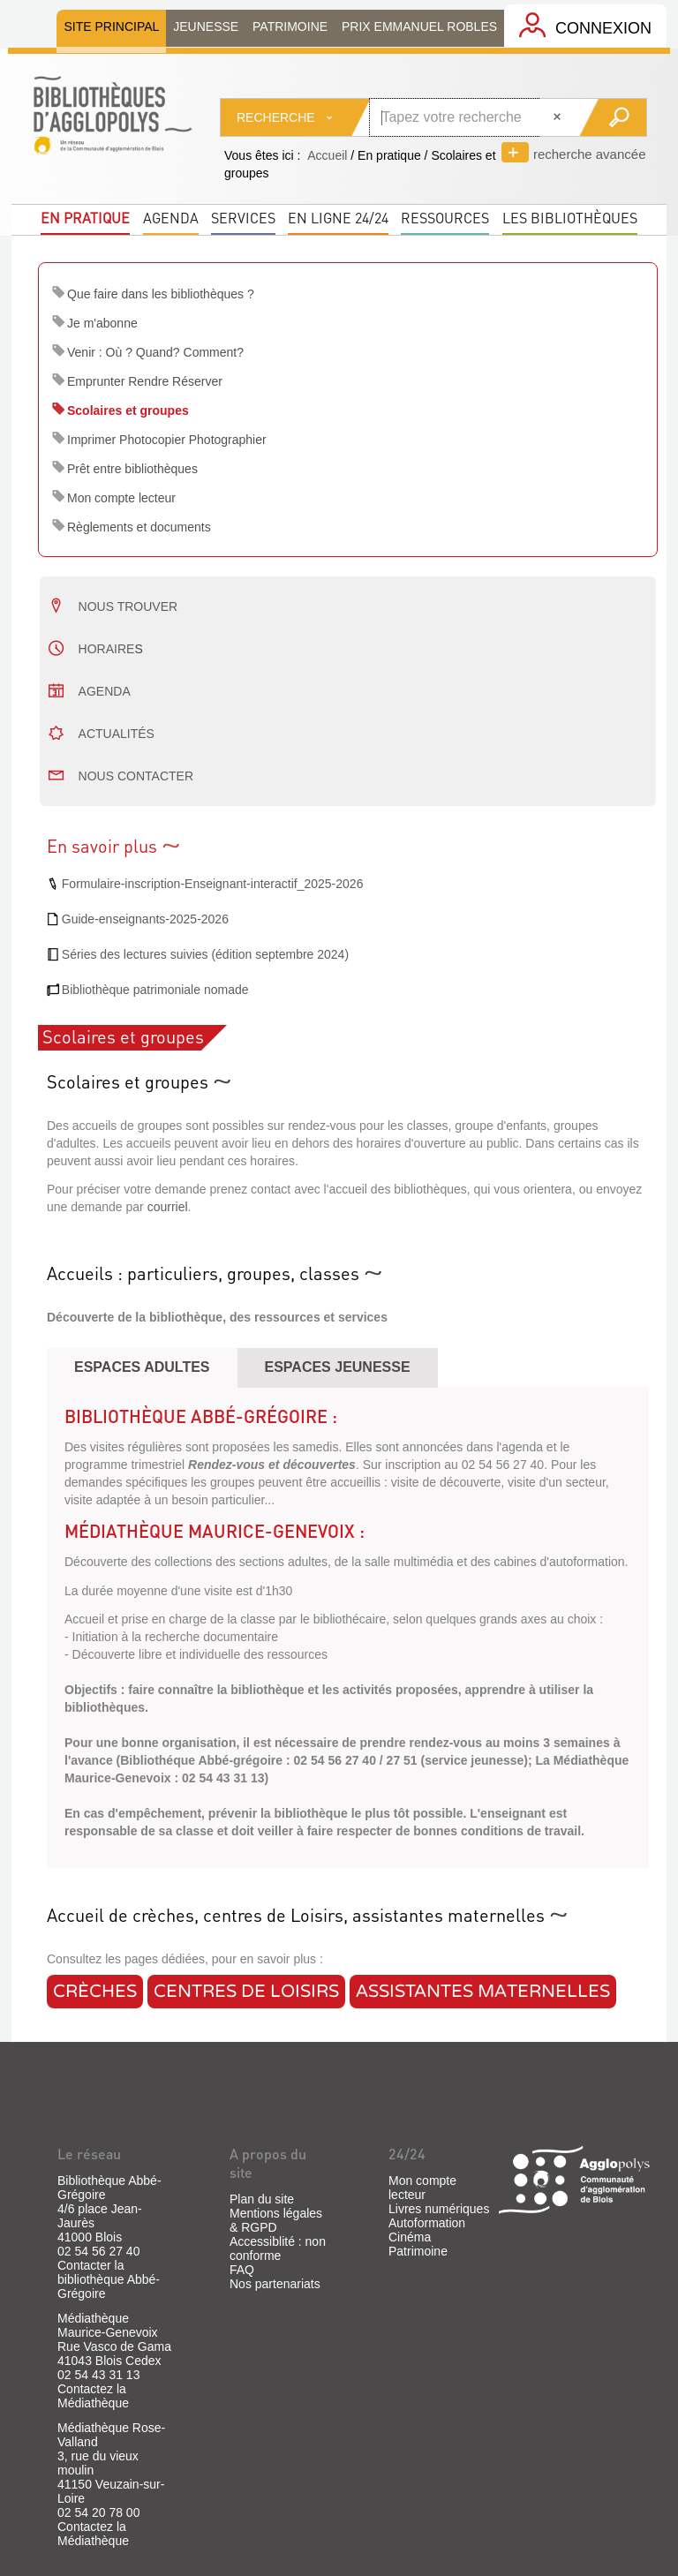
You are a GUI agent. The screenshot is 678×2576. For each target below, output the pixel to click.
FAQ (242, 2270)
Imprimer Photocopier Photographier (167, 440)
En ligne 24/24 (338, 217)
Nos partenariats (275, 2284)
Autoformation (426, 2223)
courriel (167, 1207)
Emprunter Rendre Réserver (144, 381)
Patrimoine (418, 2251)
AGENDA (105, 691)
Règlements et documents (139, 527)
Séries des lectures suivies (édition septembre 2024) (205, 954)
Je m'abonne (102, 323)
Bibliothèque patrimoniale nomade (155, 990)
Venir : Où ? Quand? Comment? (155, 352)
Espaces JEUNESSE (338, 1367)
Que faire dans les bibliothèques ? (160, 294)
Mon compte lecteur (121, 498)
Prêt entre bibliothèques (132, 469)
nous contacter (136, 776)
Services (243, 217)
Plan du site (262, 2199)
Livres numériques (438, 2209)
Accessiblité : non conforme (278, 2248)
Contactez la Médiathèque (93, 2396)
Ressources (445, 217)
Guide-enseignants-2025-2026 (145, 919)
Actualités (116, 734)
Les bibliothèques (569, 217)
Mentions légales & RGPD (276, 2220)
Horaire (107, 649)
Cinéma (409, 2237)
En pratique (85, 217)
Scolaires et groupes (128, 410)
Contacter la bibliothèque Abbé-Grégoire (108, 2279)
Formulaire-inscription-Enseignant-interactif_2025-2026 (213, 884)
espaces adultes (142, 1367)
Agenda (171, 217)
